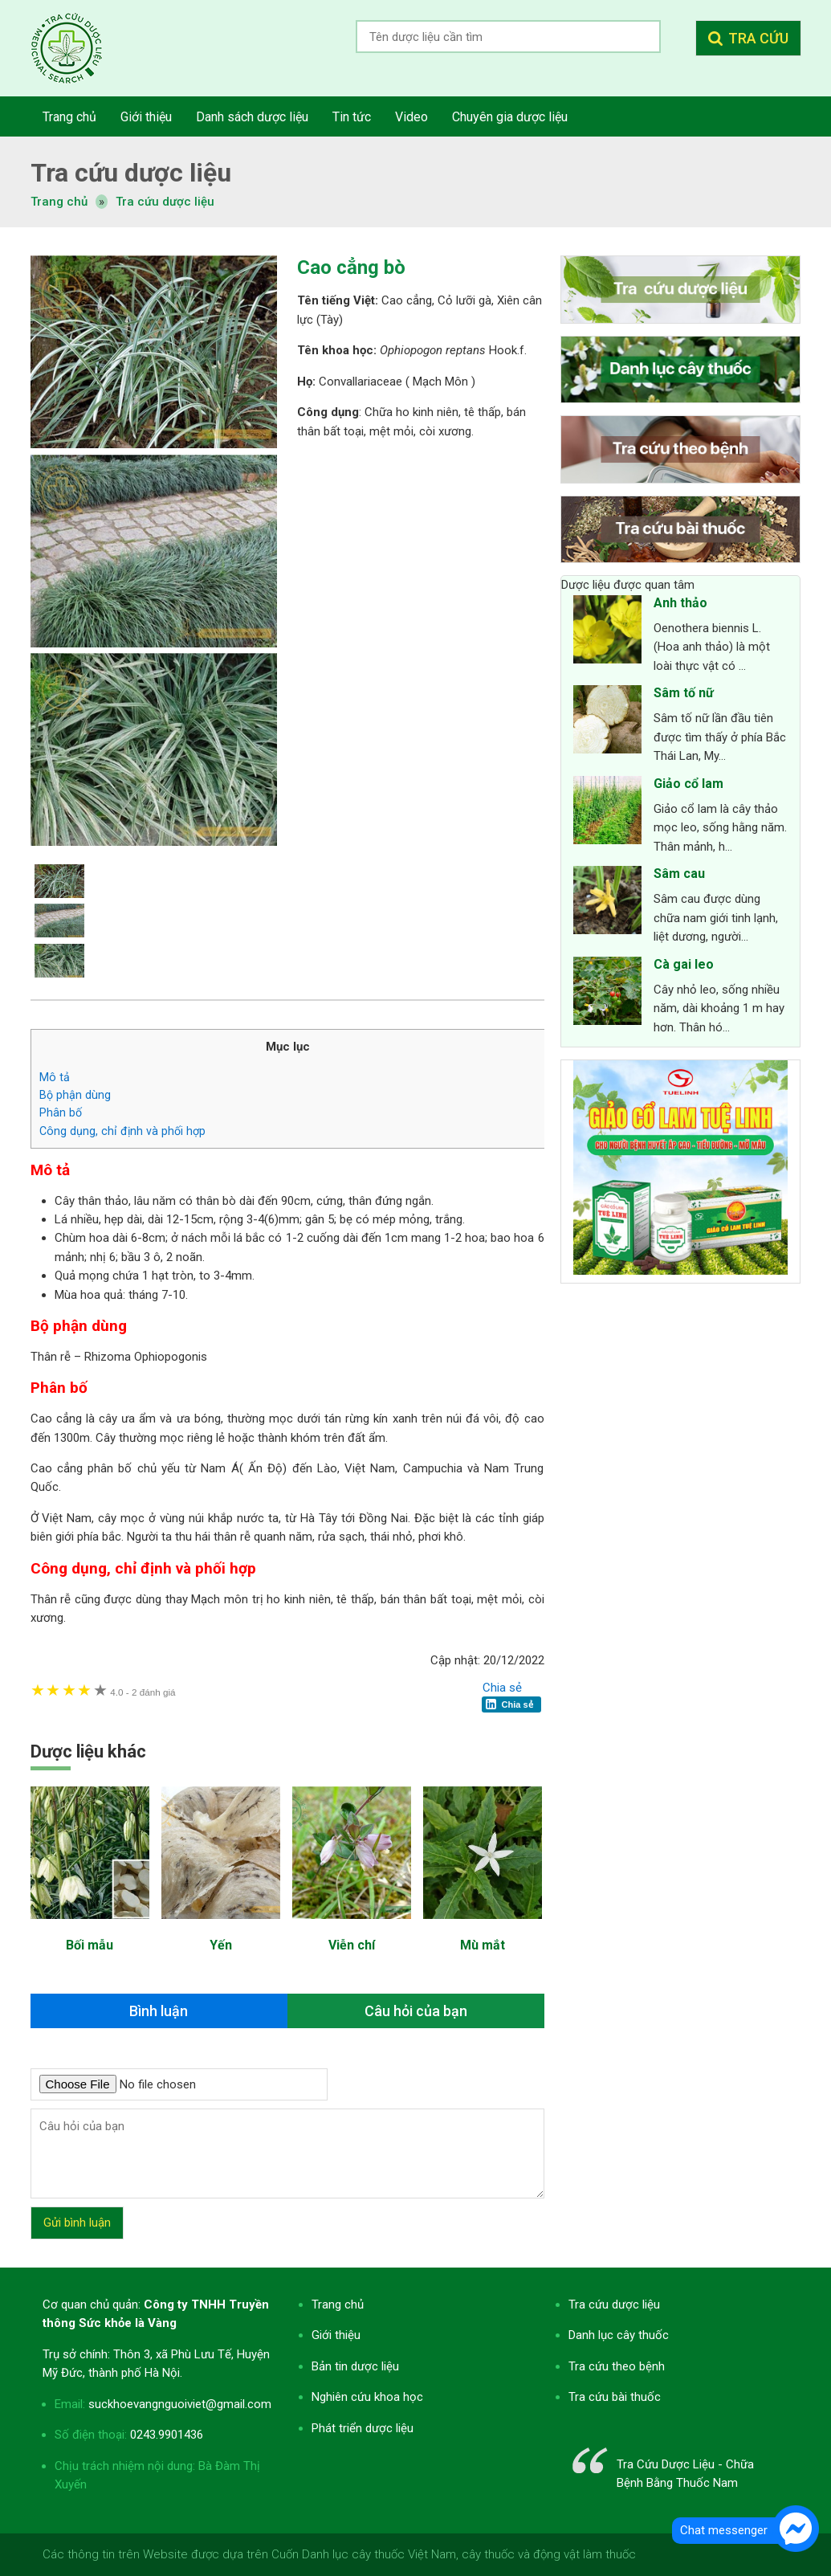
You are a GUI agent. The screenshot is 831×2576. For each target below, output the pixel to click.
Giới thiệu (336, 2335)
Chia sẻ (502, 1687)
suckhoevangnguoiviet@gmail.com (179, 2404)
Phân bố (62, 1112)
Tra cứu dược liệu (79, 48)
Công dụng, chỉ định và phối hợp (122, 1131)
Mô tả (54, 1077)
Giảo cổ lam (688, 783)
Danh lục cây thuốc (618, 2335)
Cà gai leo (684, 964)
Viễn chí (351, 1945)
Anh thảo (680, 602)
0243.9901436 (166, 2434)
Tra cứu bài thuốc (614, 2397)
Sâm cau (679, 873)
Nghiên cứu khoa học (367, 2397)
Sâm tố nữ (684, 692)
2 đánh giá (142, 1692)
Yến (221, 1945)
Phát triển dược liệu (362, 2428)
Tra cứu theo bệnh (616, 2366)
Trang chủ (338, 2304)
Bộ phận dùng (75, 1094)
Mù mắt (482, 1945)
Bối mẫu (89, 1945)
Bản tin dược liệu (355, 2366)
